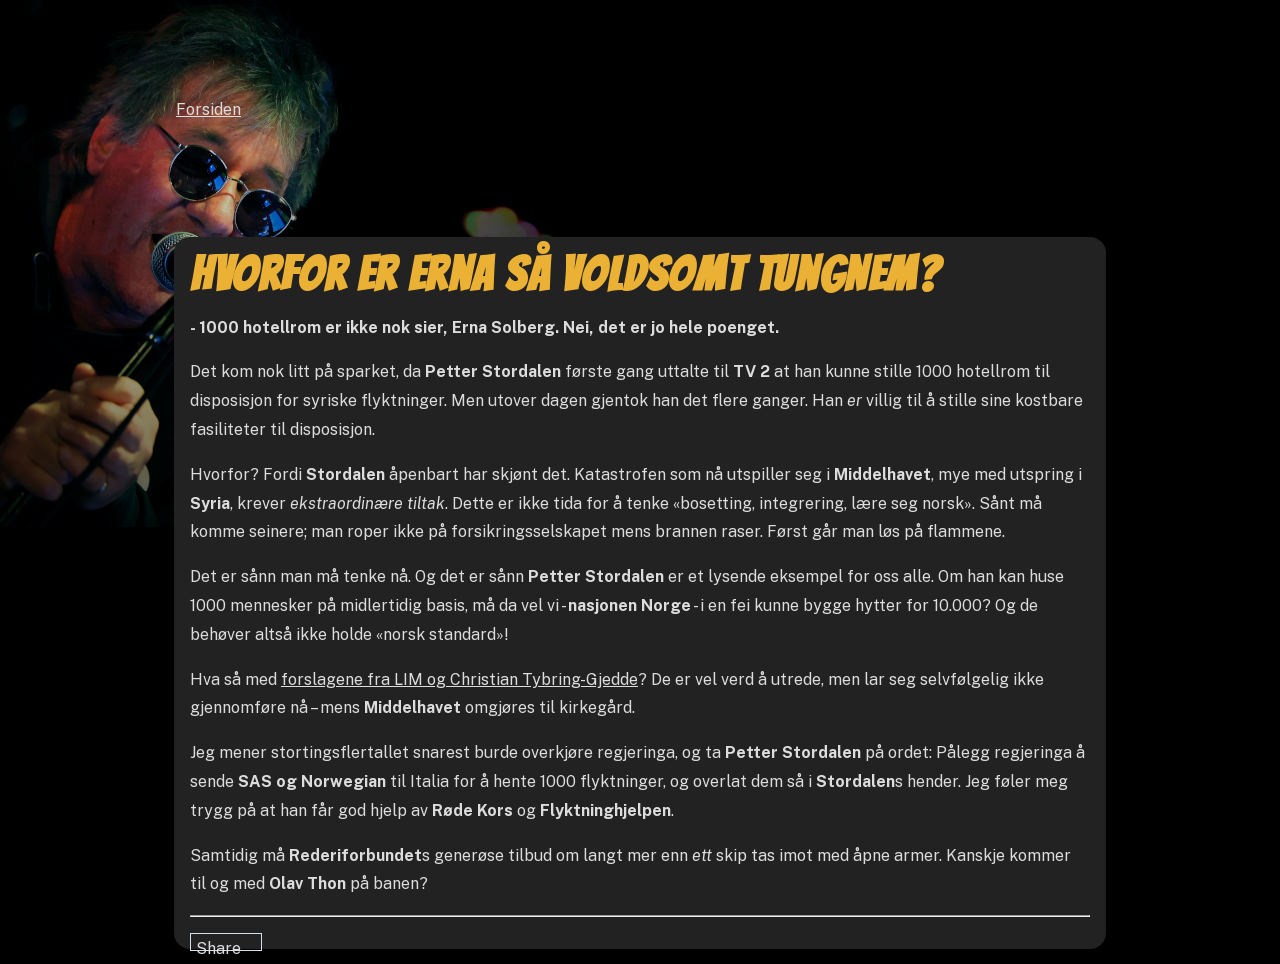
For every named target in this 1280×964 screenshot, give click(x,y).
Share (218, 945)
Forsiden (208, 109)
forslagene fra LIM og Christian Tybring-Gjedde (459, 679)
